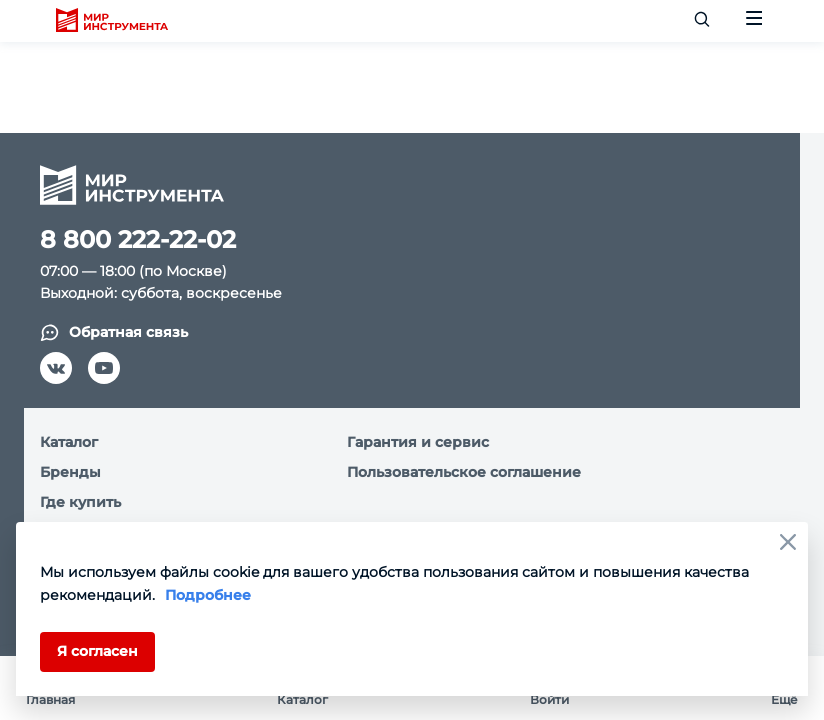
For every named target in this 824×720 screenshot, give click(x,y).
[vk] (56, 368)
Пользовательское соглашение (464, 472)
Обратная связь (114, 332)
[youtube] (104, 368)
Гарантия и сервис (418, 442)
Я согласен (97, 651)
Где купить (80, 502)
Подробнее (208, 595)
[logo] (112, 21)
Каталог (69, 442)
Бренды (70, 472)
